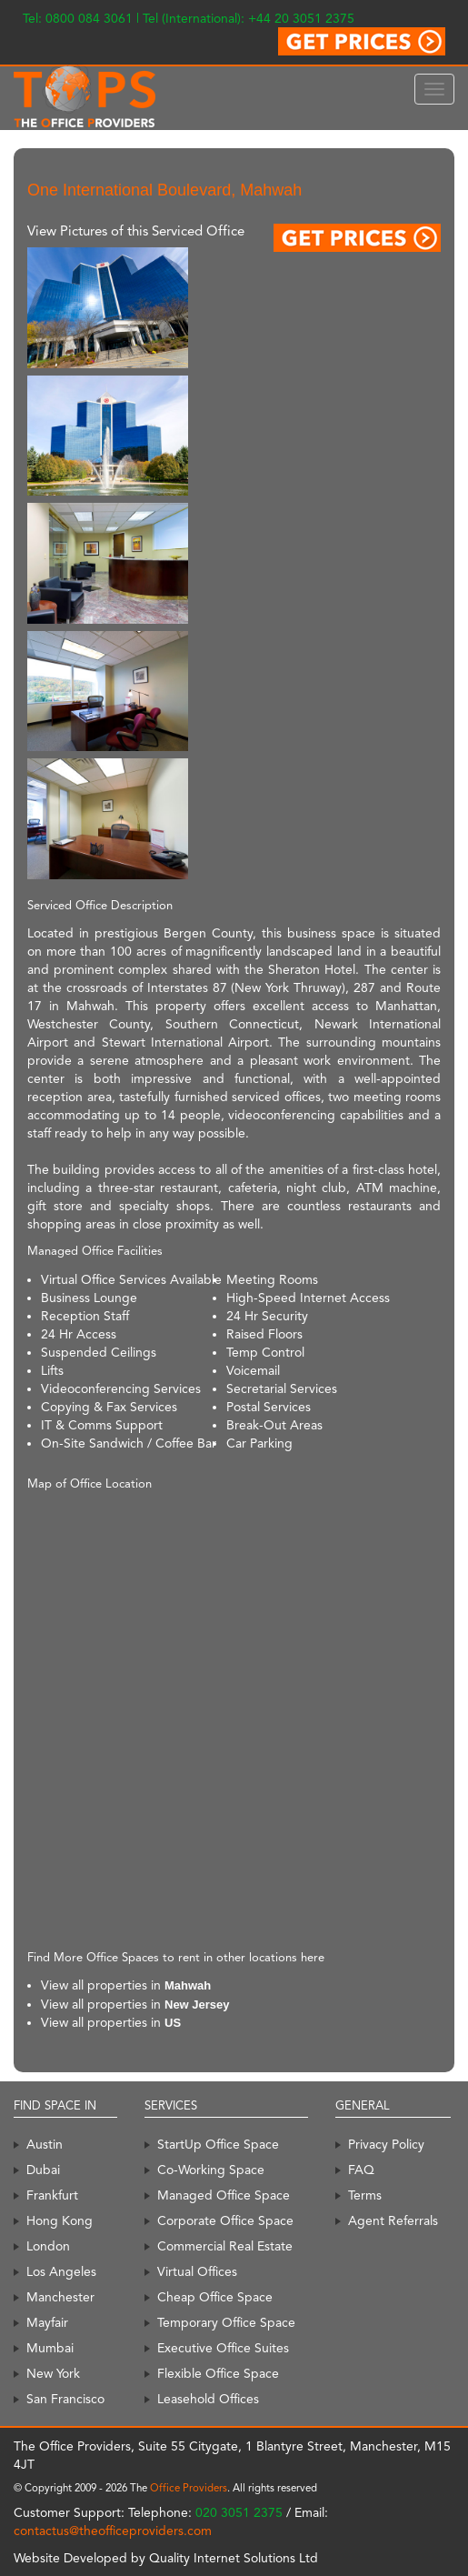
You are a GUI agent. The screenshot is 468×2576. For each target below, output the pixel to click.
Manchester (60, 2297)
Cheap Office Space (215, 2297)
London (48, 2246)
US (172, 2023)
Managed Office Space (223, 2195)
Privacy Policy (386, 2144)
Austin (44, 2144)
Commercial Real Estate (225, 2246)
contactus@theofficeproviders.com (113, 2530)
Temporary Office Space (226, 2322)
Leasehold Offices (208, 2398)
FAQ (361, 2169)
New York (53, 2373)
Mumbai (50, 2347)
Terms (365, 2195)
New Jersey (197, 2004)
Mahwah (187, 1985)
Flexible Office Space (218, 2373)
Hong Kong (59, 2220)
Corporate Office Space (225, 2220)
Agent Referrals (393, 2220)
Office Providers (188, 2487)
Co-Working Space (210, 2169)
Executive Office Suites (223, 2347)
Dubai (43, 2169)
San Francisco (65, 2398)
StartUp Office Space (218, 2144)
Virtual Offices (197, 2271)
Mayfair (47, 2322)
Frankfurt (52, 2195)
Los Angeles (61, 2271)
